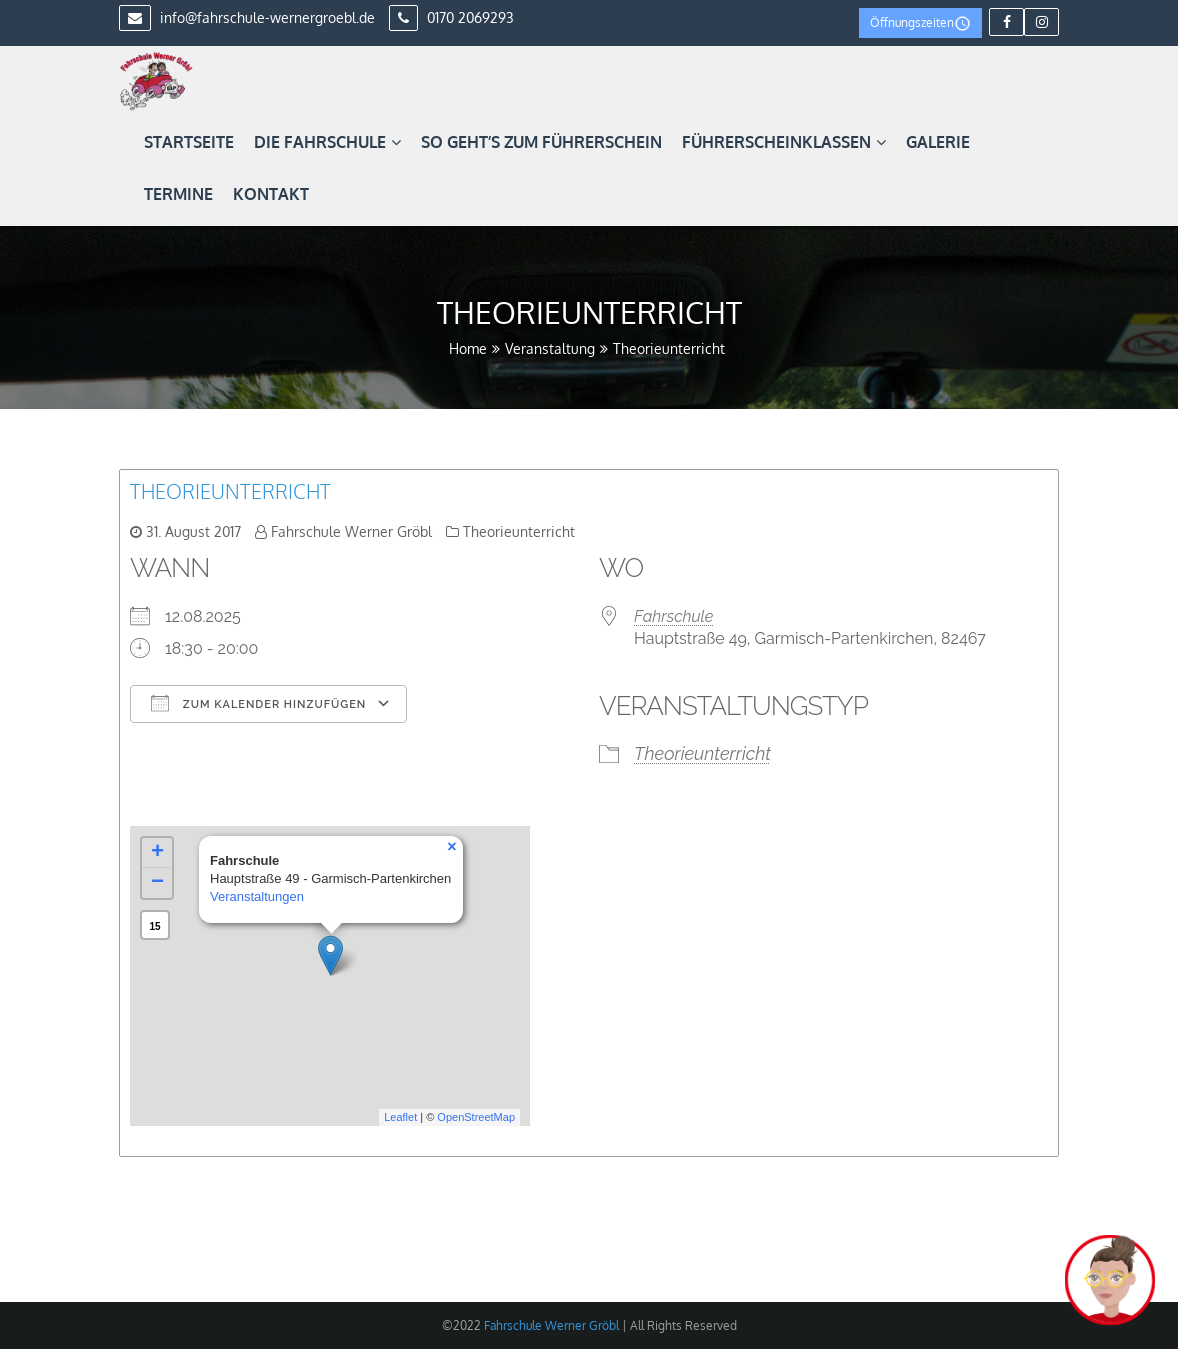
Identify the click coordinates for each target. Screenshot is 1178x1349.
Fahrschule (673, 616)
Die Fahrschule (327, 142)
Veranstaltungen (257, 896)
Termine (178, 194)
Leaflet (400, 1117)
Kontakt (271, 194)
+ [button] (157, 853)
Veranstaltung (550, 348)
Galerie (938, 142)
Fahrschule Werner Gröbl (351, 531)
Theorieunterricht (230, 491)
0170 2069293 (451, 17)
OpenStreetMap (476, 1117)
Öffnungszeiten (920, 23)
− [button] (157, 883)
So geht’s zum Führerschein (541, 142)
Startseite (189, 142)
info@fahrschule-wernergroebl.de (247, 17)
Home (468, 348)
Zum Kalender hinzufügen (258, 703)
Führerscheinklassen (784, 142)
